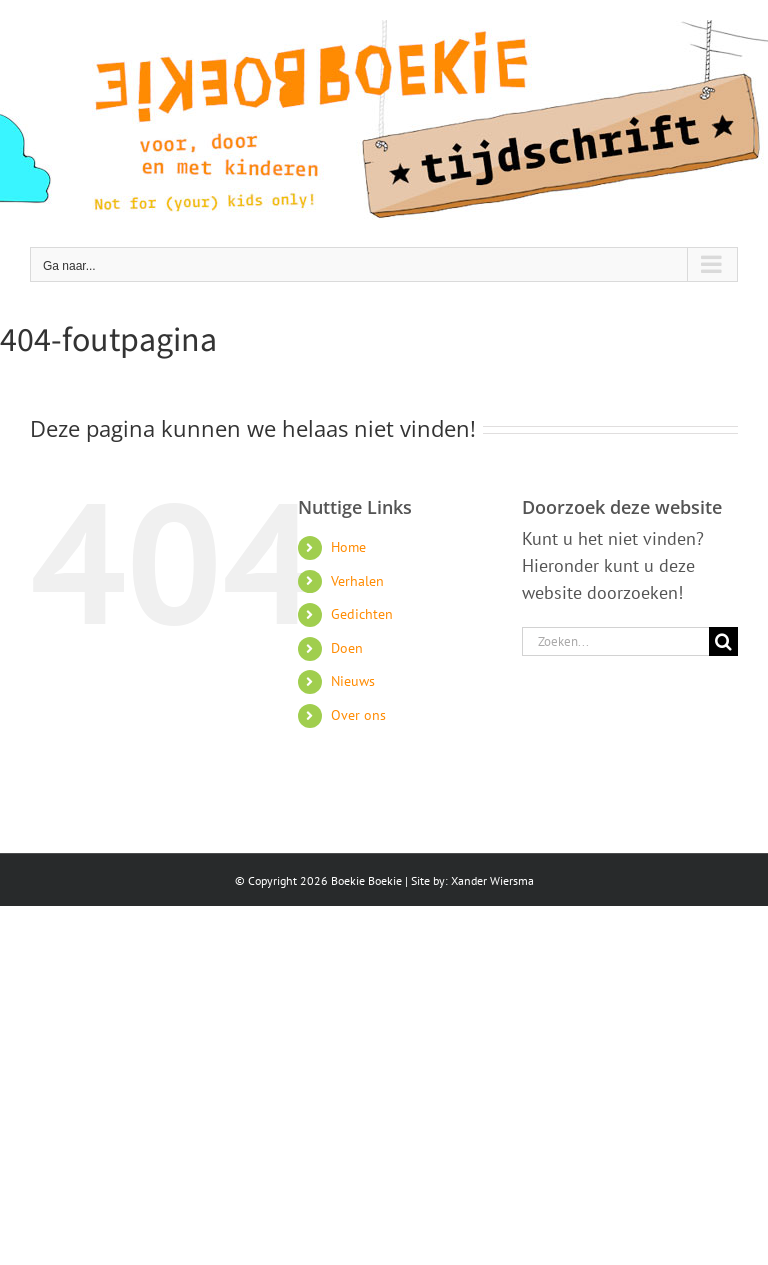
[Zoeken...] (615, 641)
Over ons (358, 715)
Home (348, 547)
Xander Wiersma (492, 880)
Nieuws (353, 681)
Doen (347, 648)
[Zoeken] (723, 641)
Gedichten (362, 614)
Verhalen (357, 581)
